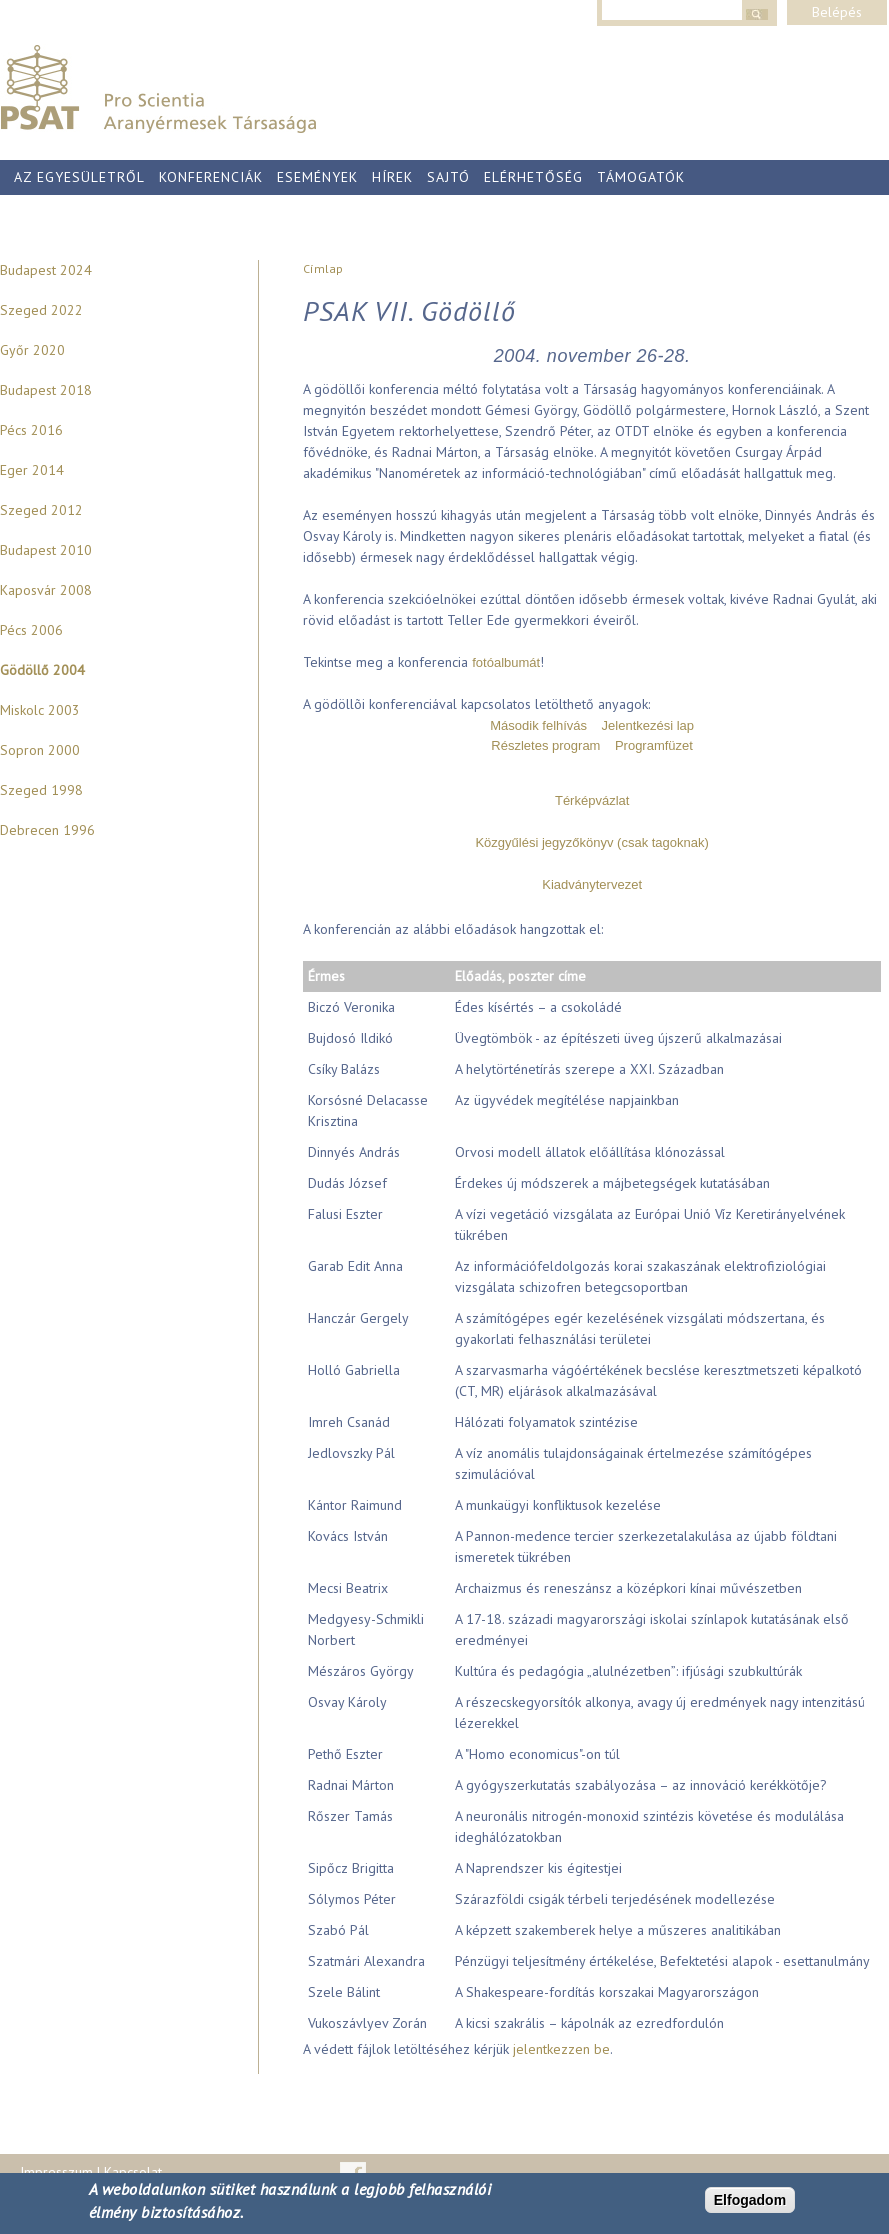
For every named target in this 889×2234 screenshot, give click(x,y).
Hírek (392, 177)
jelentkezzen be (561, 2049)
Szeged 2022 (41, 310)
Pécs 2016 (31, 430)
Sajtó (448, 177)
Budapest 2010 (46, 550)
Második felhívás (538, 725)
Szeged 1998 (41, 790)
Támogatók (641, 177)
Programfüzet (654, 745)
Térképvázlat (592, 800)
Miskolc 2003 (40, 710)
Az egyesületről (79, 177)
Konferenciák (211, 177)
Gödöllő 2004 (42, 670)
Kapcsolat (133, 2172)
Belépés (837, 12)
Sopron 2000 (40, 750)
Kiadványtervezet (592, 884)
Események (317, 177)
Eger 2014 (32, 470)
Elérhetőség (533, 177)
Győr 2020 (32, 350)
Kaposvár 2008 (46, 590)
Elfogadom (750, 2200)
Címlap (323, 268)
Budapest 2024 (46, 270)
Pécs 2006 (31, 630)
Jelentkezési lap (648, 725)
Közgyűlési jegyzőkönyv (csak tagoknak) (591, 842)
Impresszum (56, 2172)
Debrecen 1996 (47, 830)
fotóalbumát (506, 662)
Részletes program (545, 745)
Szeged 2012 (41, 510)
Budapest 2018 (46, 390)
